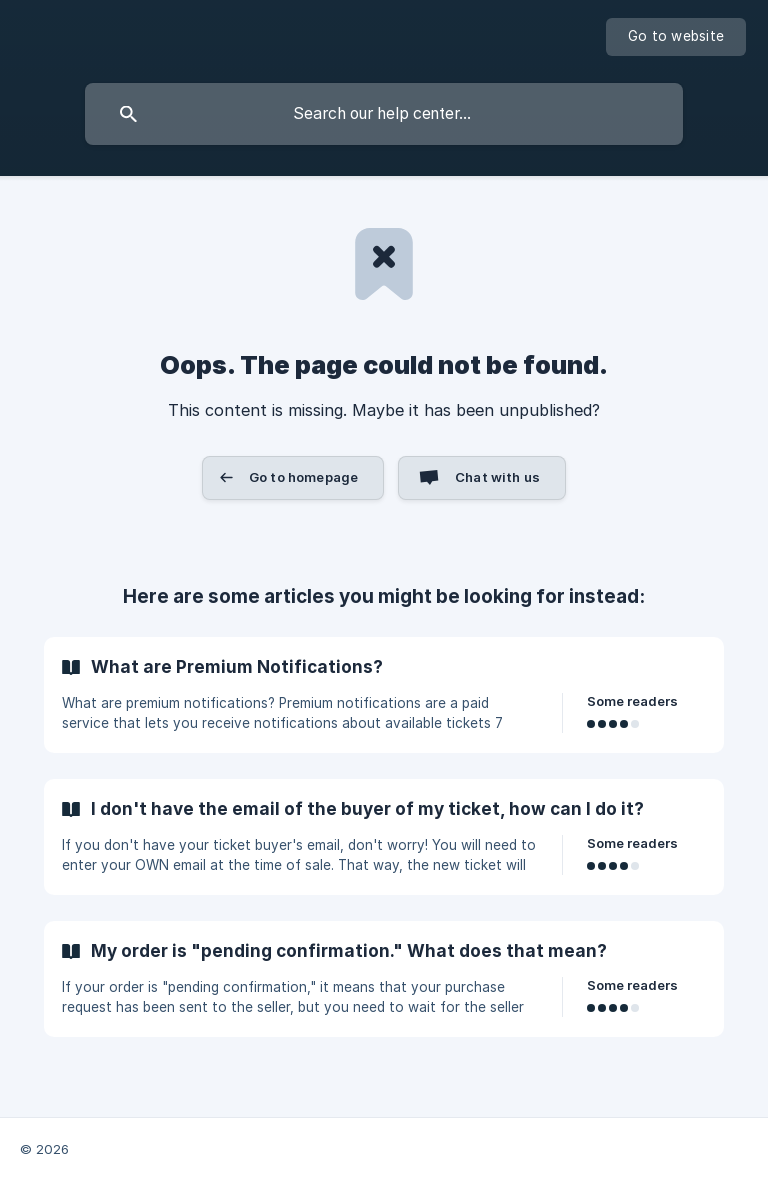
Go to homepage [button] (303, 477)
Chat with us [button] (497, 477)
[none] (676, 37)
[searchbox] (384, 114)
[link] (384, 695)
